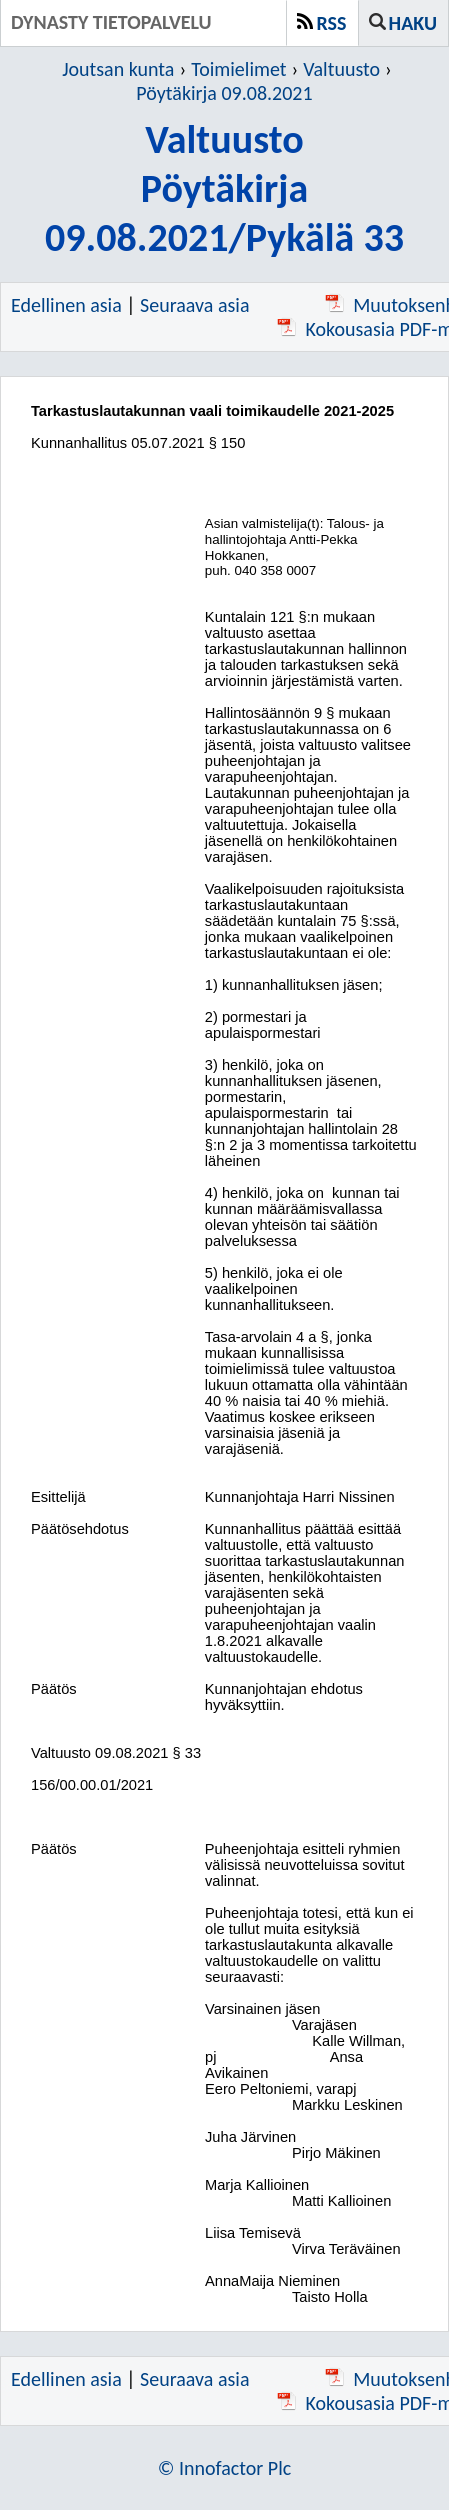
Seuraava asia (194, 305)
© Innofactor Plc (225, 2468)
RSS (332, 23)
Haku (413, 23)
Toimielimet (238, 69)
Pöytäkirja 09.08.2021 (224, 93)
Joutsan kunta (118, 69)
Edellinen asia (66, 305)
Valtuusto (341, 69)
